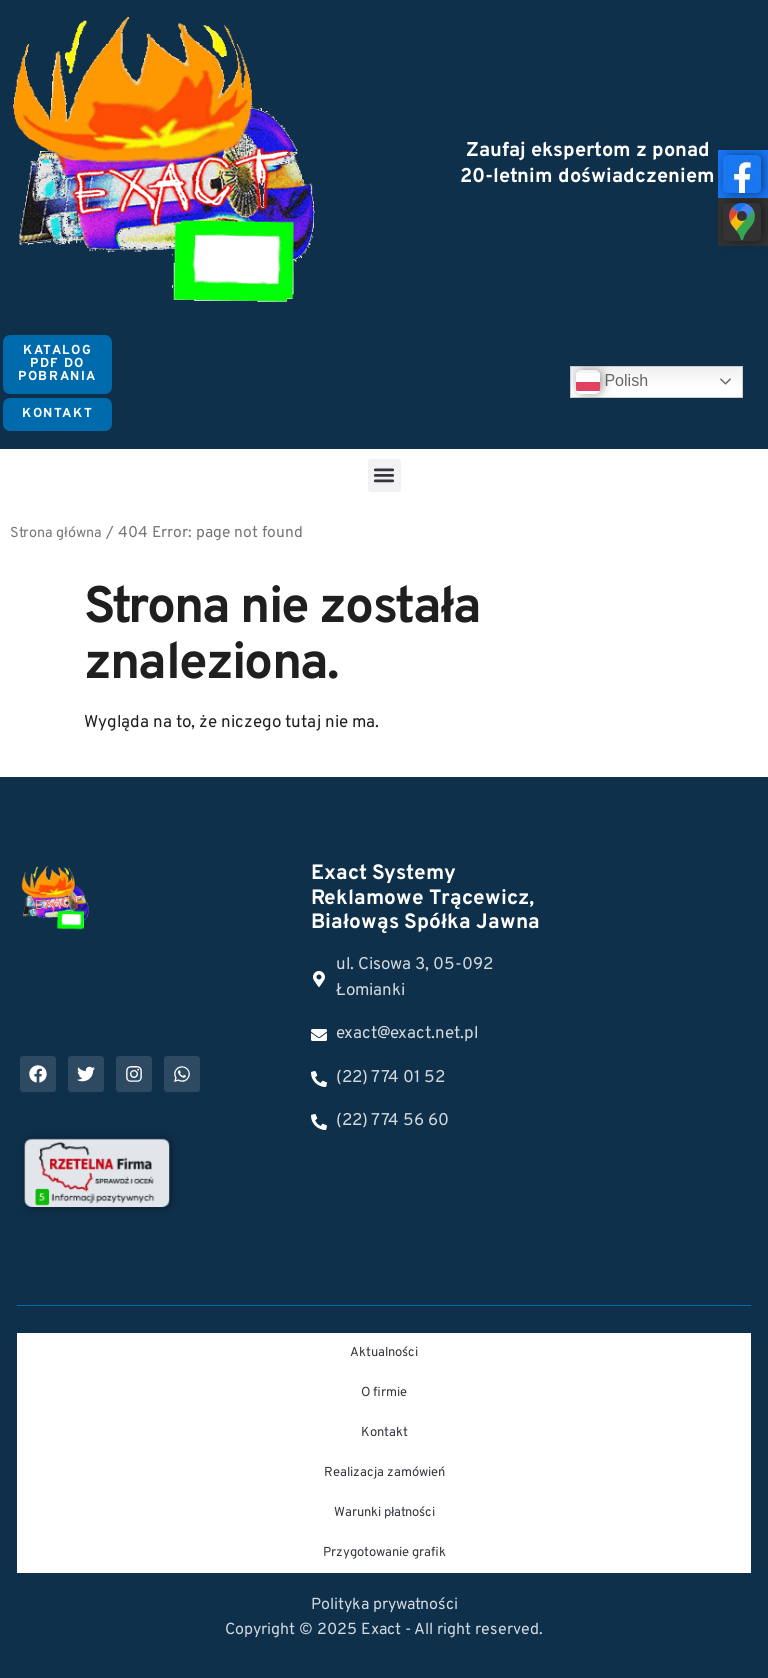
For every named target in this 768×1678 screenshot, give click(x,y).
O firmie (384, 1393)
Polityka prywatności (384, 1605)
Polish (612, 382)
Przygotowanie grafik (384, 1553)
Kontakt (384, 1433)
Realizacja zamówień (384, 1473)
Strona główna (56, 533)
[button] (384, 475)
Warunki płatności (384, 1513)
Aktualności (384, 1353)
